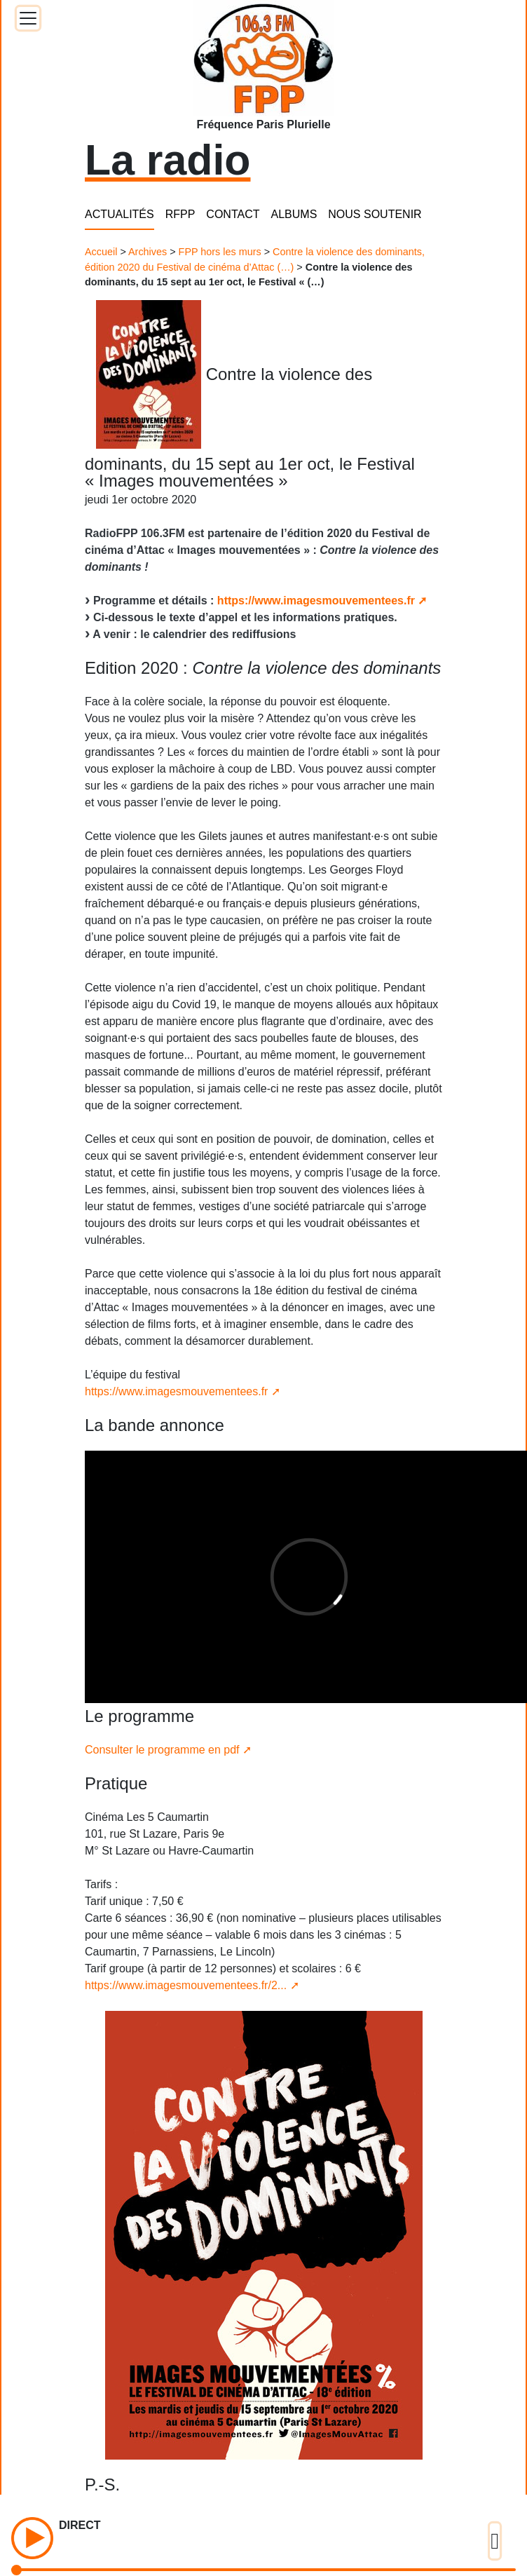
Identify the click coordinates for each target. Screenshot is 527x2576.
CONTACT (232, 214)
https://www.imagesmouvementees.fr (316, 600)
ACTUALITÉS (119, 214)
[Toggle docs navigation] (28, 18)
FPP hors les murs (220, 251)
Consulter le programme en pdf (162, 1750)
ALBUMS (294, 214)
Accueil (101, 251)
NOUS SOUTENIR (374, 214)
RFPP (180, 214)
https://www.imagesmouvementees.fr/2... (186, 1985)
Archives (147, 251)
